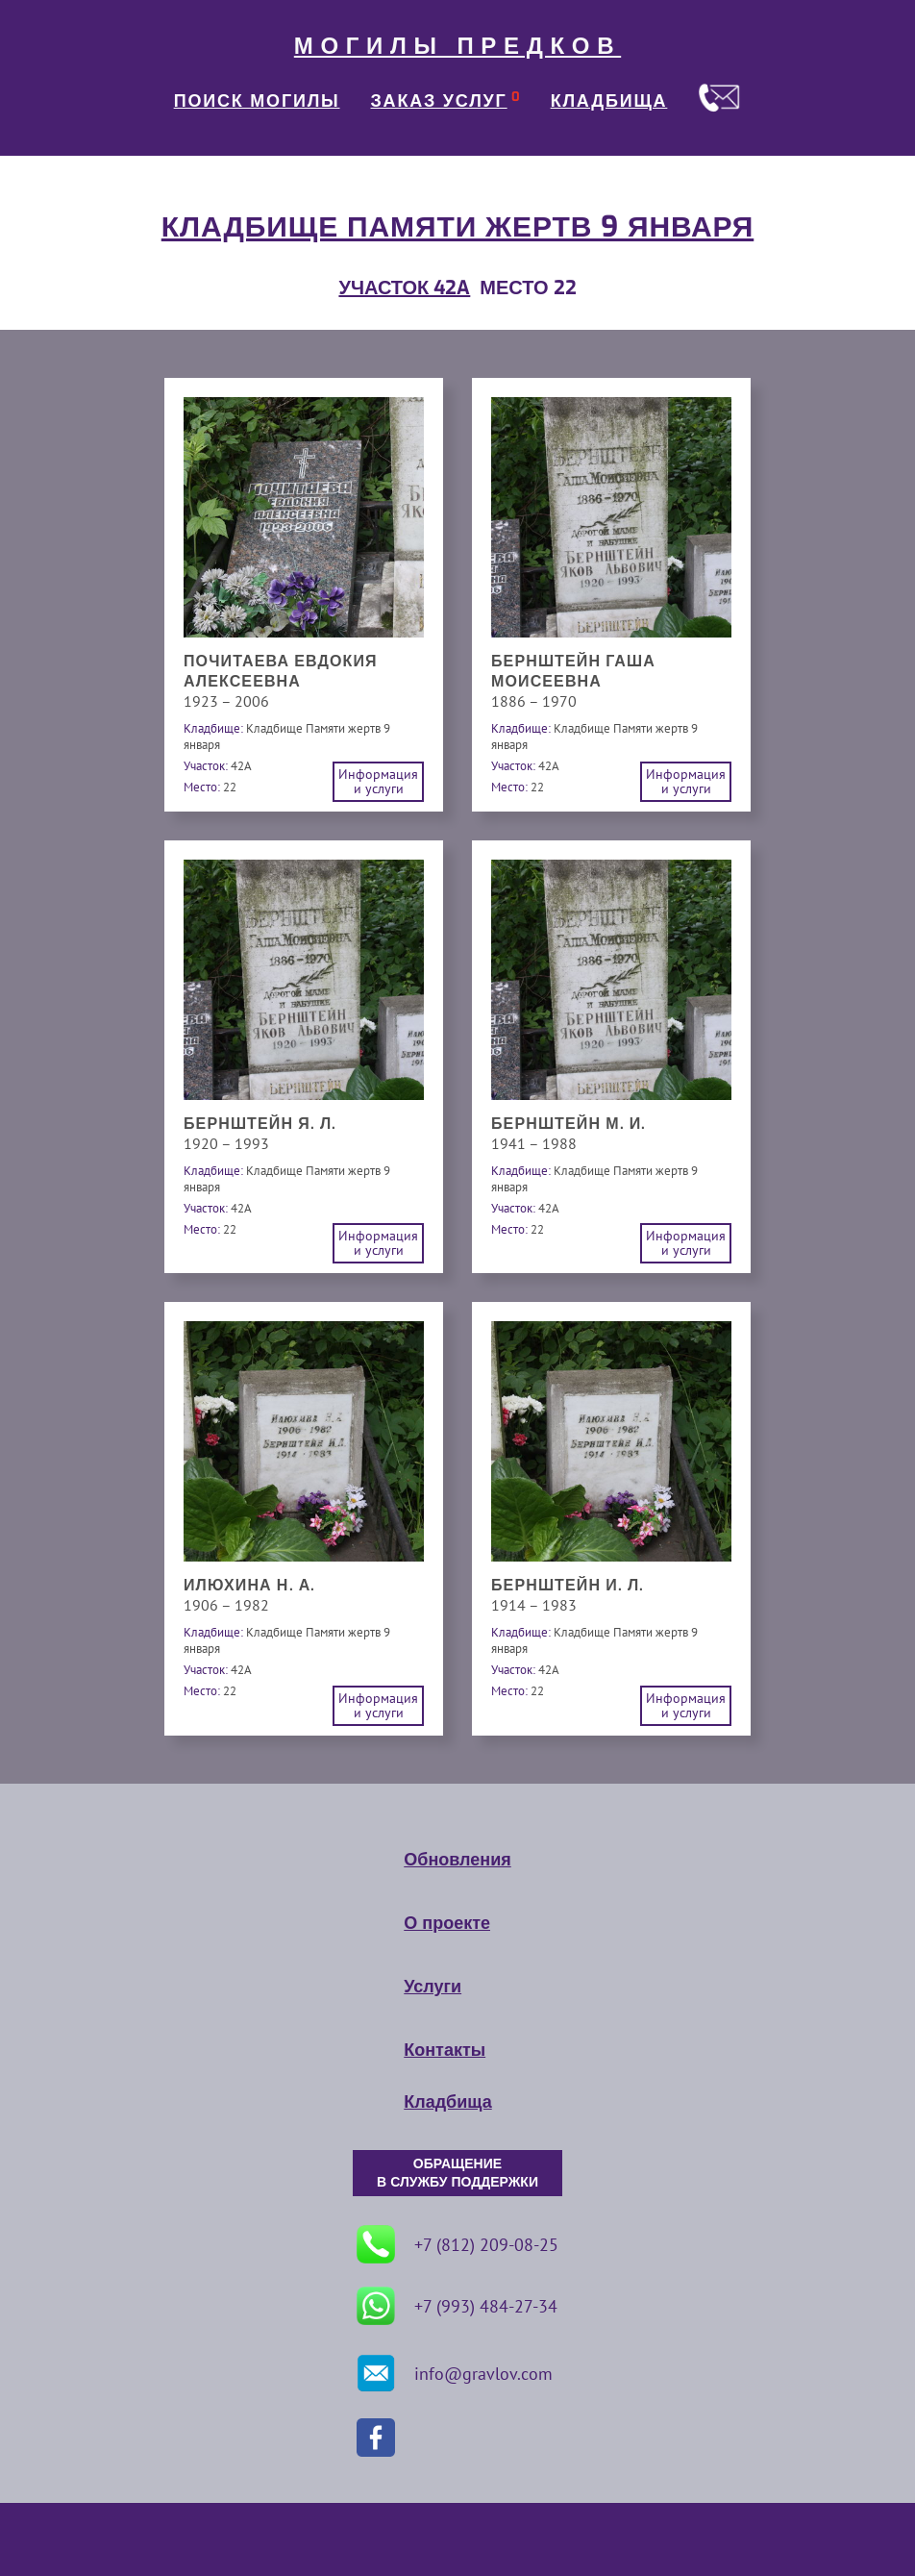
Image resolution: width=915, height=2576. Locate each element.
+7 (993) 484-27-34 (457, 2306)
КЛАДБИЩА (609, 101)
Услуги (432, 1986)
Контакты (444, 2050)
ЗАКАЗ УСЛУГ (439, 101)
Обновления (457, 1859)
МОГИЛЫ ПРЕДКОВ (457, 46)
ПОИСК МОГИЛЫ (257, 101)
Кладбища (447, 2101)
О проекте (447, 1923)
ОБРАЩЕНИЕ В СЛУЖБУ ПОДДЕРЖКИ (457, 2173)
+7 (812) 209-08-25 (457, 2244)
